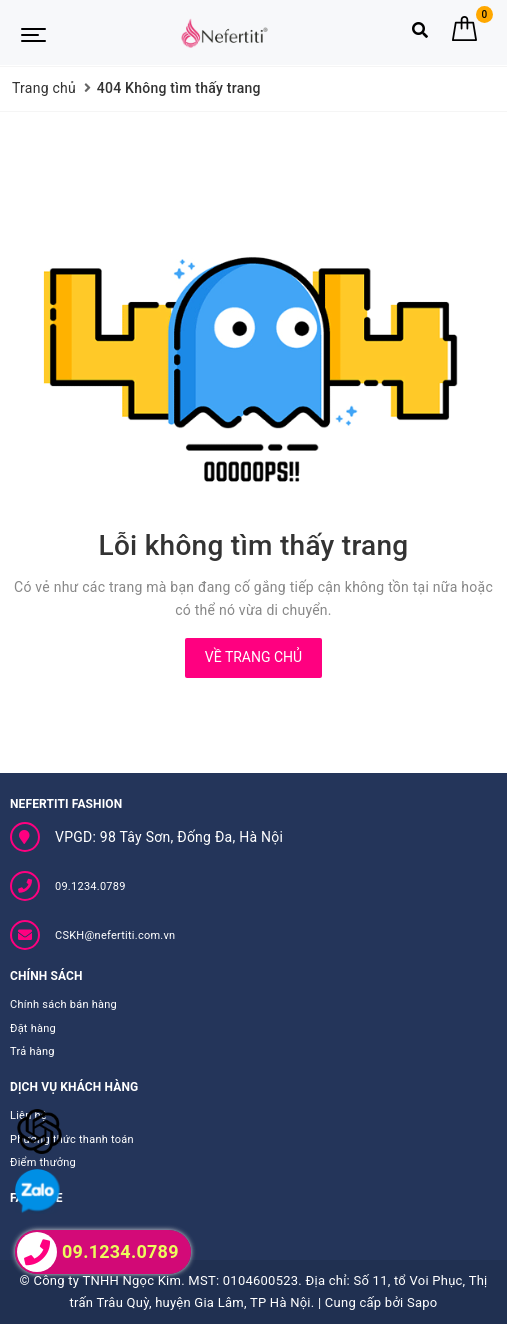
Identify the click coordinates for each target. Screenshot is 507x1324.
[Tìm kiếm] (420, 34)
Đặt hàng (33, 1028)
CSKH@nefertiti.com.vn (115, 935)
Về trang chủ (253, 657)
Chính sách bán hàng (63, 1004)
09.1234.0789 (90, 886)
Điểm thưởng (43, 1162)
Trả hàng (32, 1051)
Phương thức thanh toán (72, 1139)
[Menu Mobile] (33, 33)
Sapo (422, 1302)
